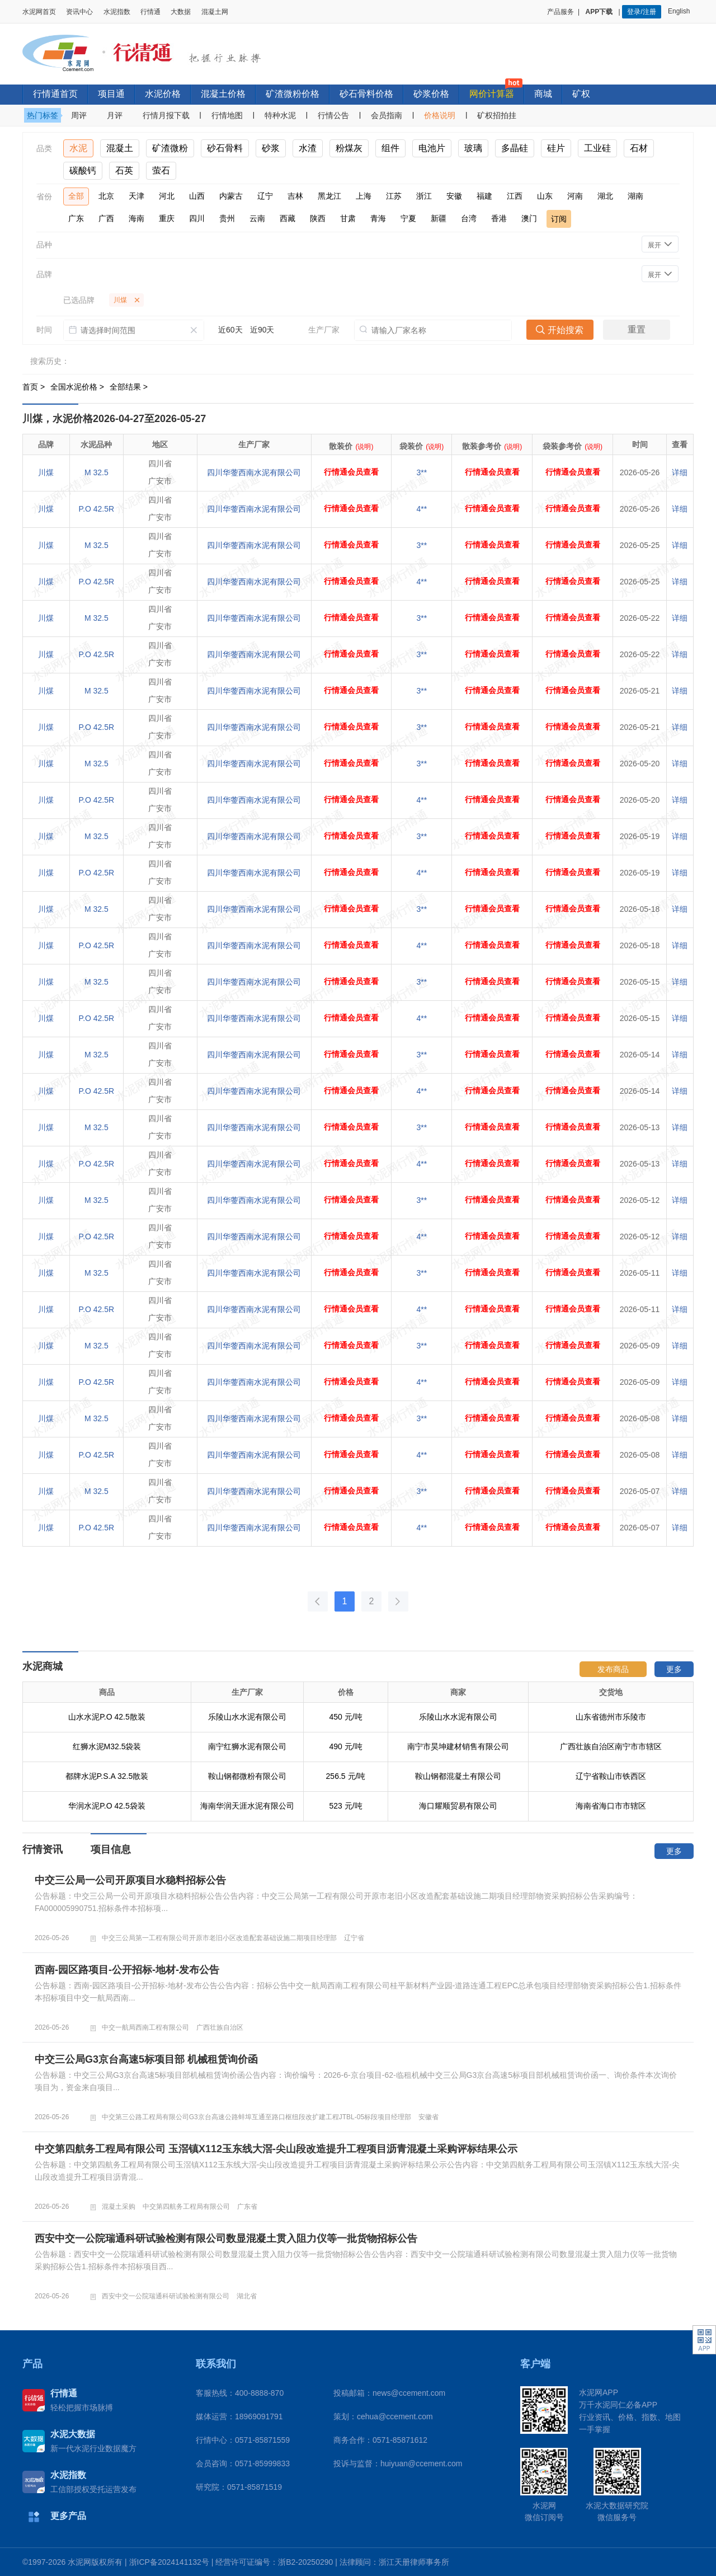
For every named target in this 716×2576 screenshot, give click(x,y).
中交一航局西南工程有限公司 (145, 2027)
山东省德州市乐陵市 (611, 1716)
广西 (106, 218)
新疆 (438, 218)
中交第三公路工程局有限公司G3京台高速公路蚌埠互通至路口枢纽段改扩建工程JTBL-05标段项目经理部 (256, 2117)
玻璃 (473, 148)
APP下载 (600, 12)
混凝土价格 (223, 94)
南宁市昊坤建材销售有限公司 (458, 1746)
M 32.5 (96, 472)
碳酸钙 (82, 170)
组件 (390, 148)
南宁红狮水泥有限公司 (247, 1746)
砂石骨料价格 (366, 94)
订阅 (559, 218)
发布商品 (613, 1669)
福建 (484, 195)
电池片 (431, 148)
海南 (136, 218)
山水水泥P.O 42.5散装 (106, 1716)
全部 (76, 195)
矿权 (581, 94)
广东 (76, 218)
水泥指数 (116, 12)
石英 (124, 170)
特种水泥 (280, 115)
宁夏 (408, 218)
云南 (257, 218)
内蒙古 (231, 195)
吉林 (295, 195)
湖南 (635, 195)
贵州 (227, 218)
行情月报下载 (166, 115)
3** (422, 472)
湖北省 (247, 2296)
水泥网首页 (39, 12)
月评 (115, 115)
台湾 (469, 218)
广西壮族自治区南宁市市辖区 (611, 1746)
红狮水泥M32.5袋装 (107, 1746)
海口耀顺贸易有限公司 (458, 1805)
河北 (167, 195)
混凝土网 (214, 12)
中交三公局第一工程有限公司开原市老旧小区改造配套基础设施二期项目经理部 (219, 1938)
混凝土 (119, 148)
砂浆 (271, 148)
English (681, 11)
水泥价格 (163, 94)
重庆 (167, 218)
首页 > (34, 386)
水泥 (78, 148)
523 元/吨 (345, 1805)
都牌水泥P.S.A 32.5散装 (106, 1776)
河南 (575, 195)
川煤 (46, 472)
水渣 (308, 148)
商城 (543, 94)
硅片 (556, 148)
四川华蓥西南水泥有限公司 (254, 472)
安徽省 (428, 2117)
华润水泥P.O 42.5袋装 (106, 1805)
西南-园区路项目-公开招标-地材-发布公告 (127, 1969)
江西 (514, 195)
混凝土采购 (118, 2206)
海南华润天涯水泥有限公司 (247, 1805)
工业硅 (597, 148)
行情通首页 (55, 94)
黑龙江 (329, 195)
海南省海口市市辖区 (611, 1805)
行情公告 (333, 115)
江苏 (394, 195)
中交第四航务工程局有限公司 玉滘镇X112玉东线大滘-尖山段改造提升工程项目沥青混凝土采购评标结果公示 (276, 2149)
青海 (378, 218)
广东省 (247, 2206)
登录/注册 (641, 12)
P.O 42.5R (97, 508)
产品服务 (560, 12)
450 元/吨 (345, 1716)
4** (422, 508)
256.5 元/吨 (346, 1776)
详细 (679, 472)
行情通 (150, 12)
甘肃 (348, 218)
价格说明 (439, 115)
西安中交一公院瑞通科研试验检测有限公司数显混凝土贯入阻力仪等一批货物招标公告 (226, 2238)
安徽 (454, 195)
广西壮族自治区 (219, 2027)
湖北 (605, 195)
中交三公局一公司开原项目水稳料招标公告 (130, 1880)
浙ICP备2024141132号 (169, 2562)
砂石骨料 (225, 148)
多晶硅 (514, 148)
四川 (197, 218)
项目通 (111, 94)
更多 (674, 1669)
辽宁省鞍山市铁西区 (611, 1776)
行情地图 (227, 115)
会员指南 (386, 115)
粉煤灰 (349, 148)
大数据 (181, 12)
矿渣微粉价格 (292, 94)
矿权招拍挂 (496, 115)
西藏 (287, 218)
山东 (545, 195)
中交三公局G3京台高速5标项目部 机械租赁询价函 (146, 2059)
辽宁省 (354, 1938)
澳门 (529, 218)
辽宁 (265, 195)
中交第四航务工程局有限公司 (186, 2206)
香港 (499, 218)
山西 (197, 195)
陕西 (318, 218)
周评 (79, 115)
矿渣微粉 (170, 148)
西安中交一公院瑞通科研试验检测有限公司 (165, 2296)
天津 (136, 195)
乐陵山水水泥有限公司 (247, 1716)
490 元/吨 (345, 1746)
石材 (639, 148)
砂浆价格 (431, 94)
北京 (106, 195)
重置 (637, 329)
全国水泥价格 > (78, 386)
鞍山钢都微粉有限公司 (247, 1776)
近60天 (230, 329)
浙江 (424, 195)
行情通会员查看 (351, 472)
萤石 (161, 170)
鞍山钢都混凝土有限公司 (458, 1776)
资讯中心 (79, 12)
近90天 (262, 329)
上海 (363, 195)
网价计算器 (491, 94)
